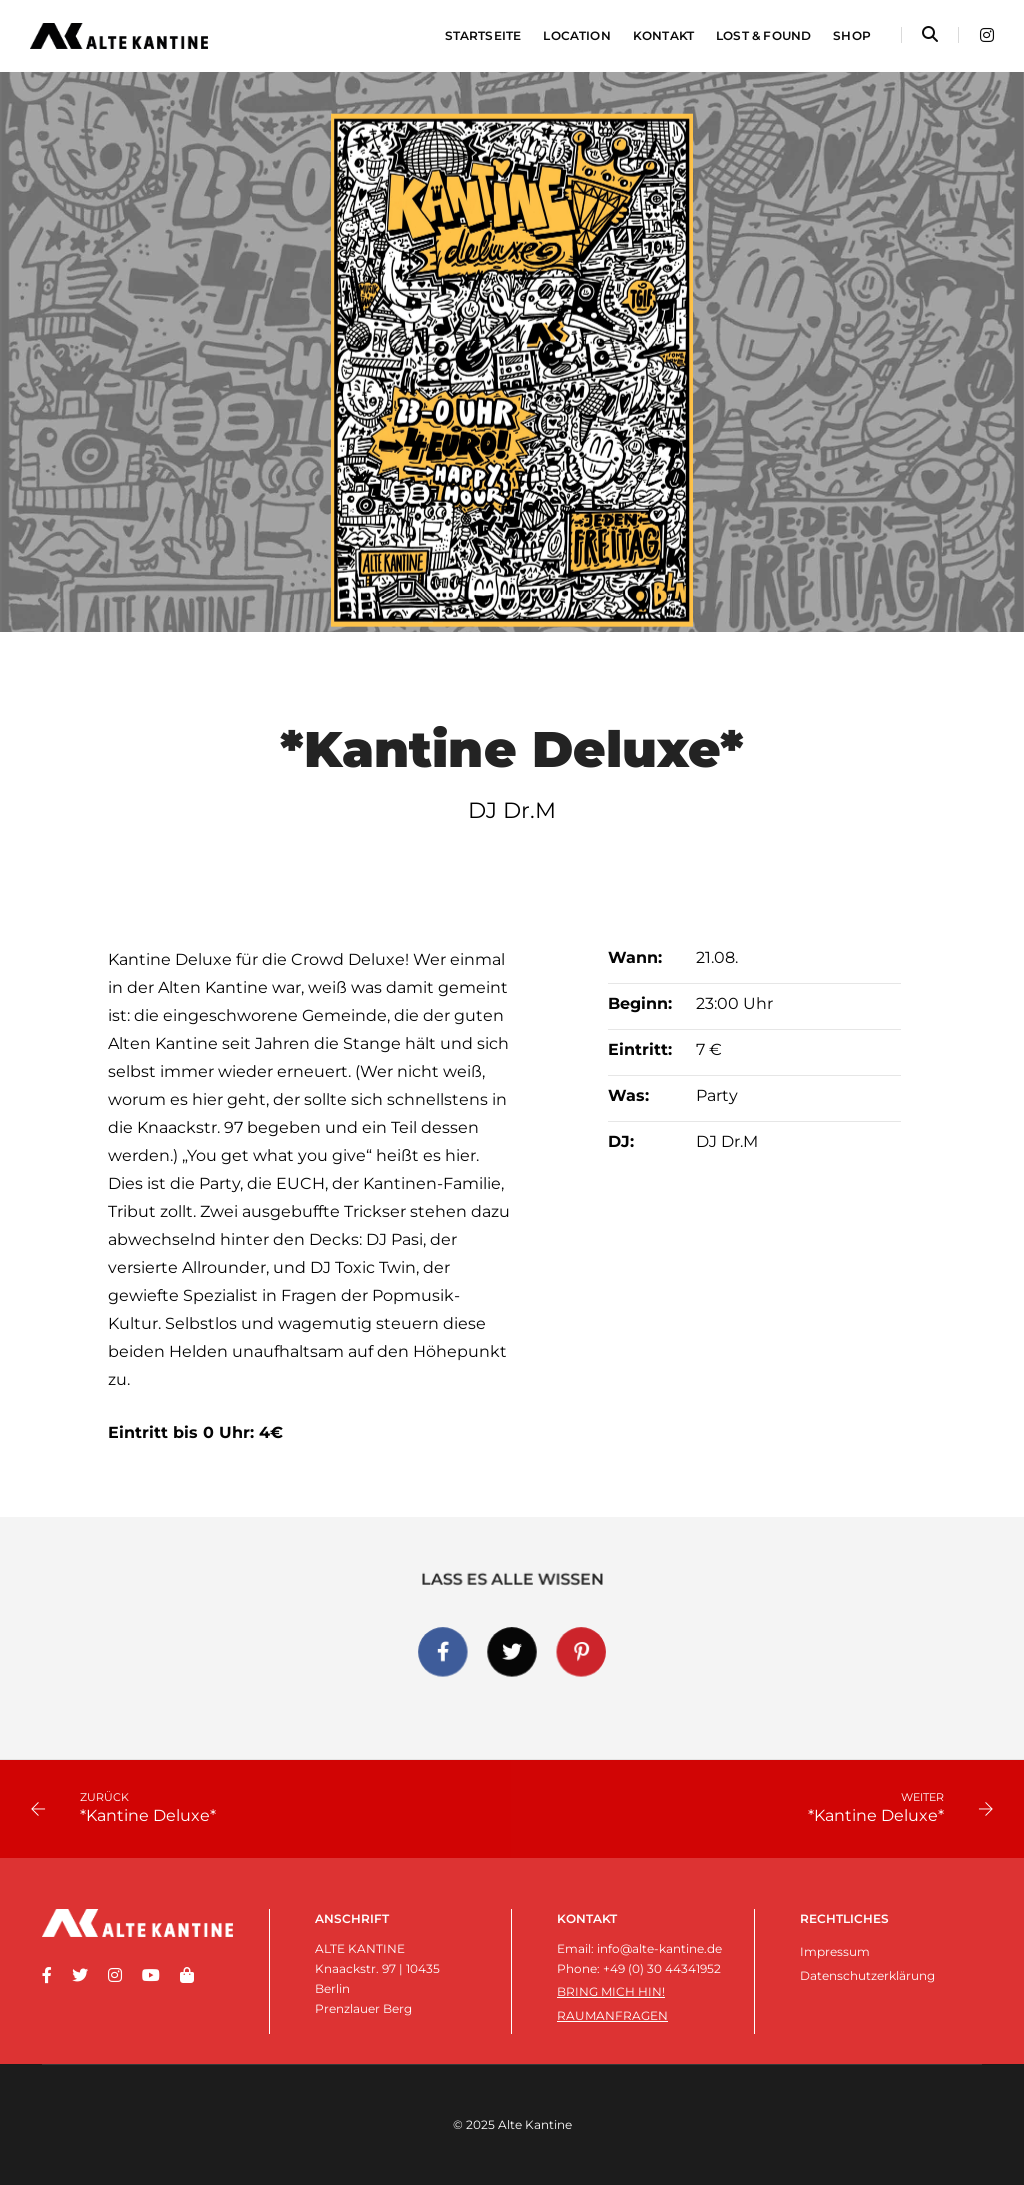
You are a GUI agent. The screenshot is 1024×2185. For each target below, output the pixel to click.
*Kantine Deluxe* (148, 1815)
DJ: (621, 1141)
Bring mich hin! (611, 1991)
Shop (852, 35)
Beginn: (640, 1003)
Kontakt (663, 35)
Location (576, 35)
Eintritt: (640, 1049)
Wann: (635, 957)
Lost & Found (763, 35)
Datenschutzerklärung (867, 1975)
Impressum (835, 1951)
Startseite (483, 35)
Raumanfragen (612, 2015)
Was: (628, 1095)
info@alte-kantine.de (659, 1948)
